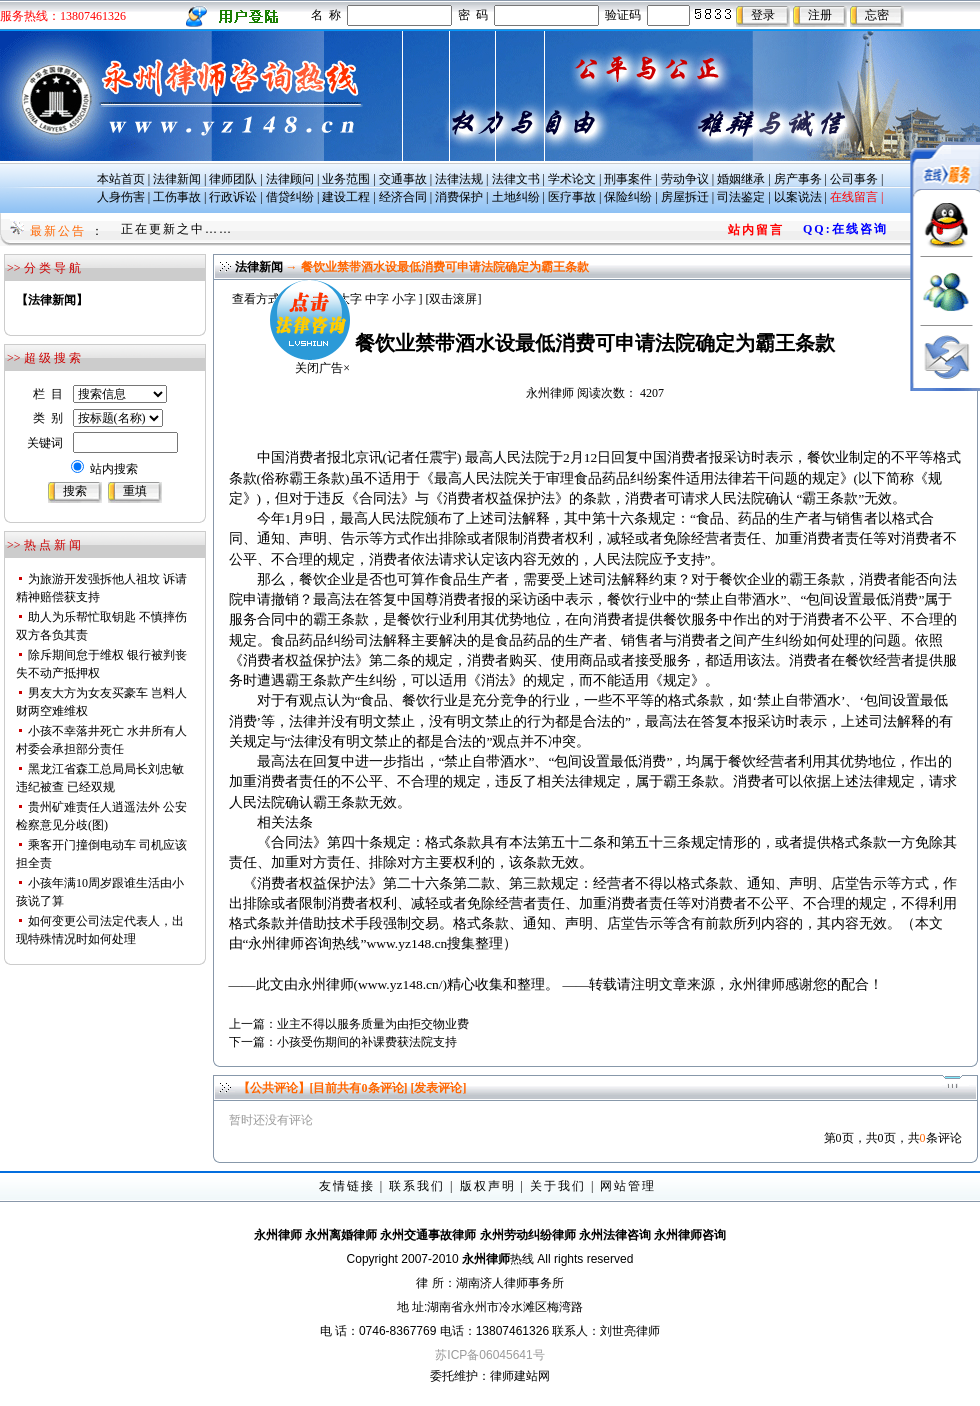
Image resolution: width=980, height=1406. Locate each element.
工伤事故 (177, 197)
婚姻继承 (741, 179)
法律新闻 (177, 179)
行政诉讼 (233, 197)
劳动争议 (685, 179)
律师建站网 (520, 1376)
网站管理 (628, 1186)
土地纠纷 (516, 197)
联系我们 (417, 1186)
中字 (377, 299)
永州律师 (550, 393)
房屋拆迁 (685, 197)
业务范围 (346, 179)
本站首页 (121, 179)
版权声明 (488, 1186)
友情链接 (347, 1186)
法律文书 (516, 179)
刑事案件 (628, 179)
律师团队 (233, 179)
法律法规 (459, 179)
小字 (404, 299)
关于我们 (558, 1186)
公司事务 (854, 179)
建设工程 (346, 197)
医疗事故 (572, 197)
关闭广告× (301, 347)
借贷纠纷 (290, 197)
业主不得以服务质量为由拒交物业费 (373, 1024)
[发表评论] (437, 1088)
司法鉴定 (741, 197)
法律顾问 (290, 179)
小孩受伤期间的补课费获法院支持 (367, 1042)
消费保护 (459, 197)
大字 (350, 299)
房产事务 (798, 179)
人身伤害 (121, 197)
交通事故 (403, 179)
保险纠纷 (628, 197)
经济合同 (403, 197)
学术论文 (572, 179)
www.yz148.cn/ (400, 984)
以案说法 (798, 197)
